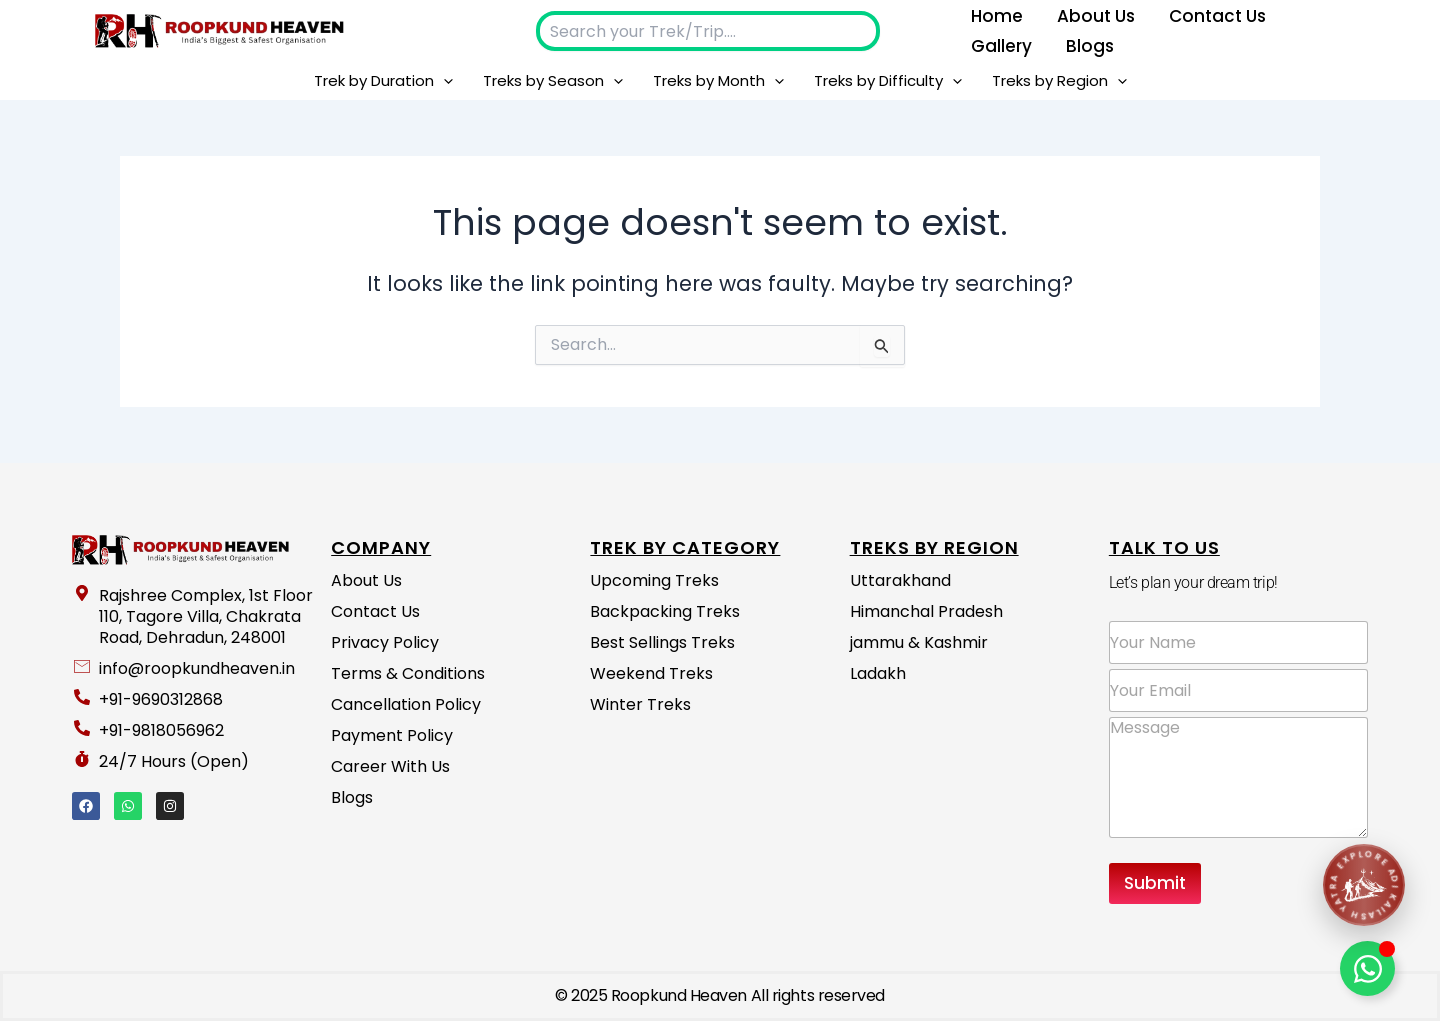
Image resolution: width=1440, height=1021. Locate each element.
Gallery (1001, 46)
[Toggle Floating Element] (1367, 968)
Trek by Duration (383, 81)
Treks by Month (718, 81)
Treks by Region (1059, 81)
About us (1096, 16)
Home (997, 16)
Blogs (1090, 46)
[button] (443, 81)
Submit (1155, 883)
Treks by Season (553, 81)
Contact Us (1217, 16)
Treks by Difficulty (888, 81)
